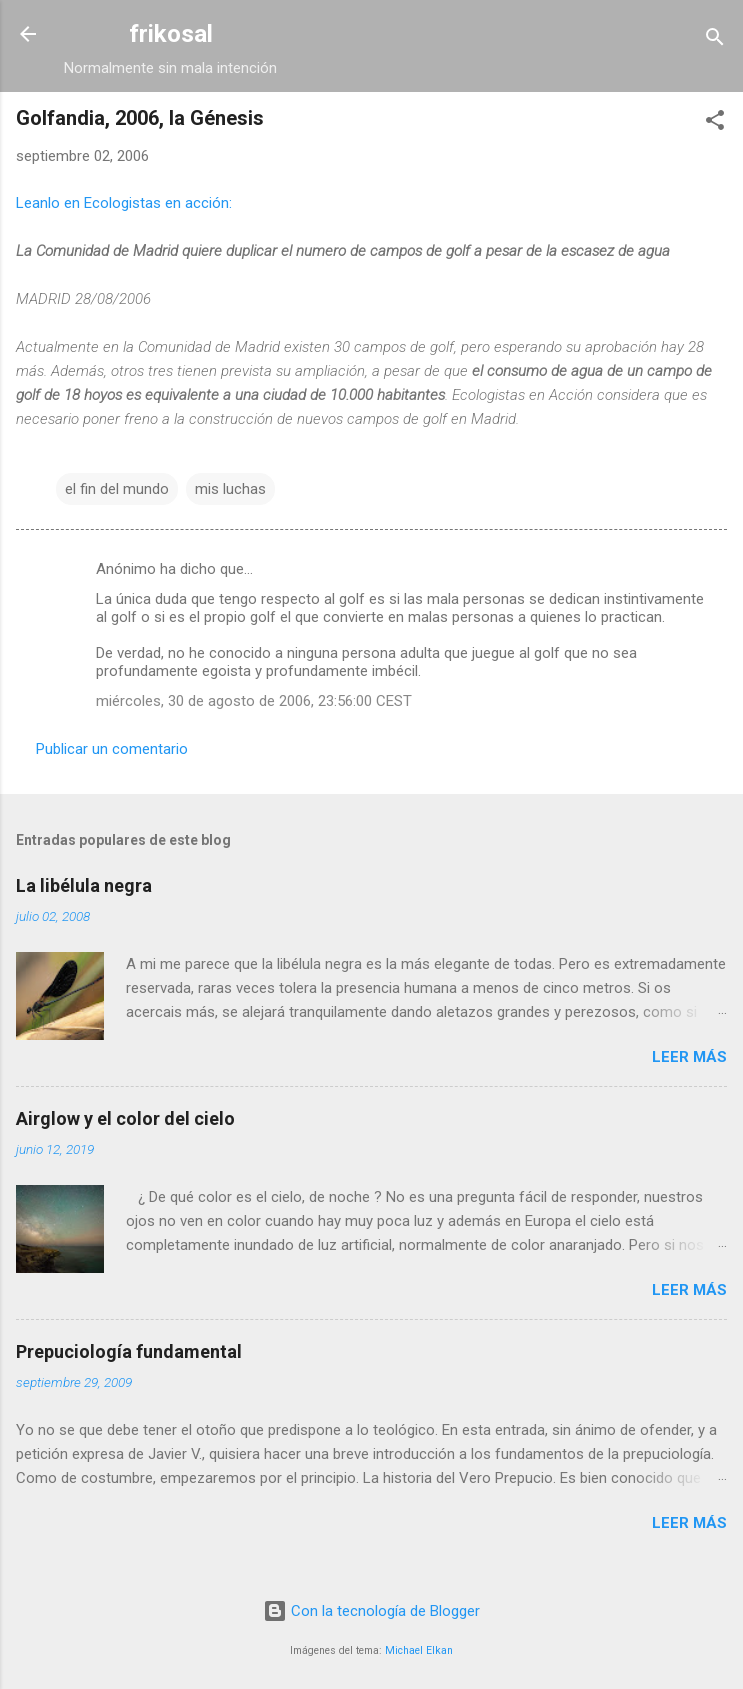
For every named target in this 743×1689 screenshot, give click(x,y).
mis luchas (230, 489)
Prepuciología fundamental (129, 1351)
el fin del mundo (117, 489)
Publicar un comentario (112, 749)
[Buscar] (715, 40)
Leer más (689, 1057)
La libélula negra (84, 885)
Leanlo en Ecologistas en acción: (124, 203)
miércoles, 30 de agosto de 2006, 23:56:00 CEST (254, 701)
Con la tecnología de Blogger (371, 1611)
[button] (715, 123)
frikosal (171, 34)
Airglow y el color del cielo (125, 1118)
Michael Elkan (419, 1650)
